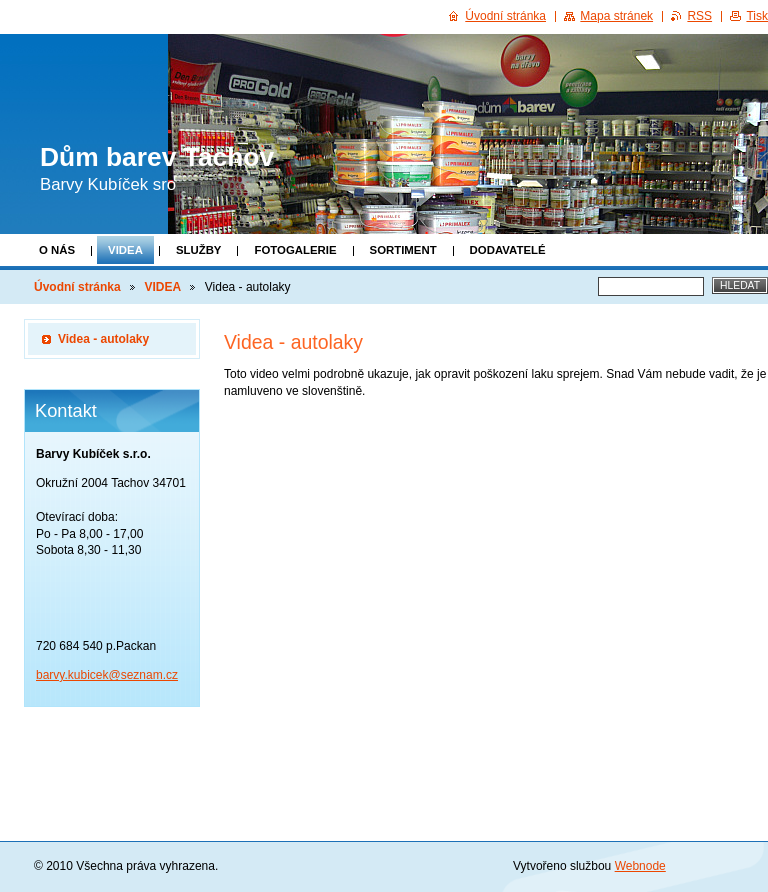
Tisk (757, 16)
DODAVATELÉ (508, 250)
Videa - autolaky (103, 339)
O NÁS (57, 250)
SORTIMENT (403, 250)
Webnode (640, 866)
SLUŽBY (199, 250)
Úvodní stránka (77, 287)
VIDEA (125, 250)
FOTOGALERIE (295, 250)
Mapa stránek (616, 16)
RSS (699, 16)
